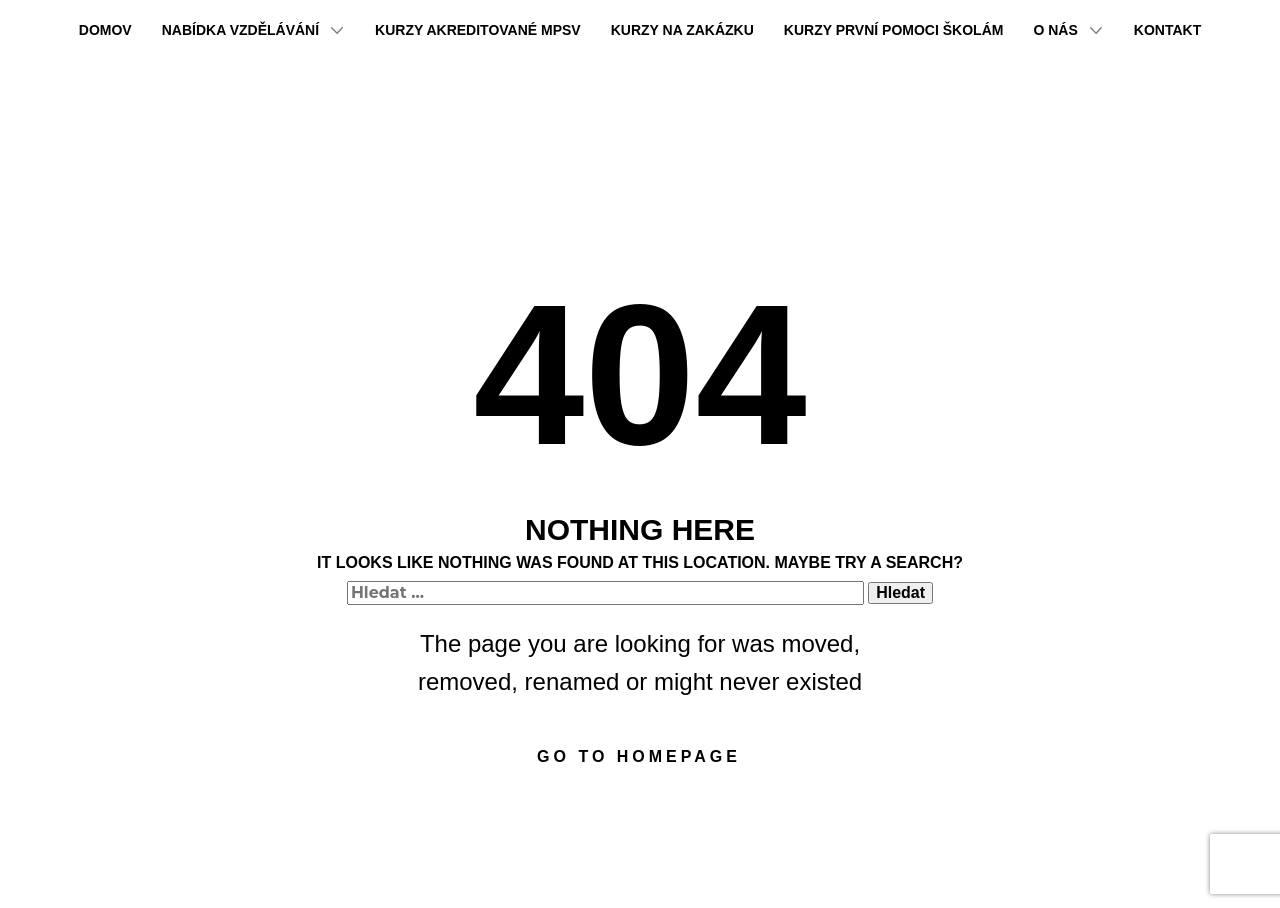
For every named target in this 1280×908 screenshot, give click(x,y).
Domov (105, 30)
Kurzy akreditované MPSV (478, 30)
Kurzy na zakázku (682, 30)
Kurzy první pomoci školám (894, 30)
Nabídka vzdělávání (240, 30)
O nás (1055, 30)
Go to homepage (639, 756)
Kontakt (1167, 30)
